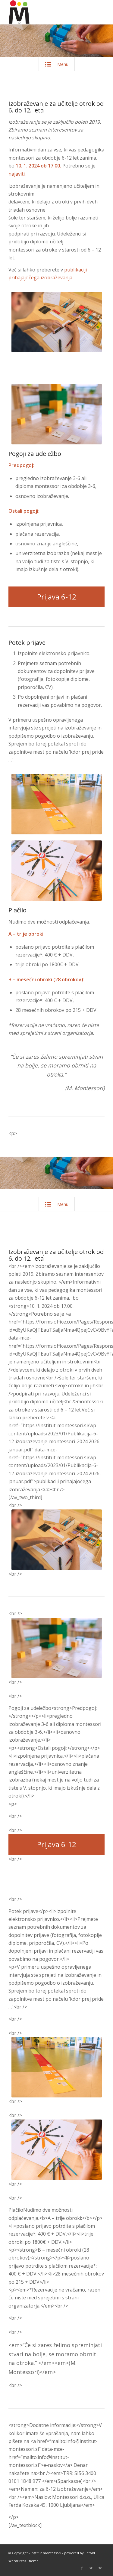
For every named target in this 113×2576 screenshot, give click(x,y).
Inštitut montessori (46, 2553)
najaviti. (17, 174)
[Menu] (101, 12)
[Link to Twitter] (91, 2568)
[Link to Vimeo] (100, 2568)
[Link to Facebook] (81, 2568)
